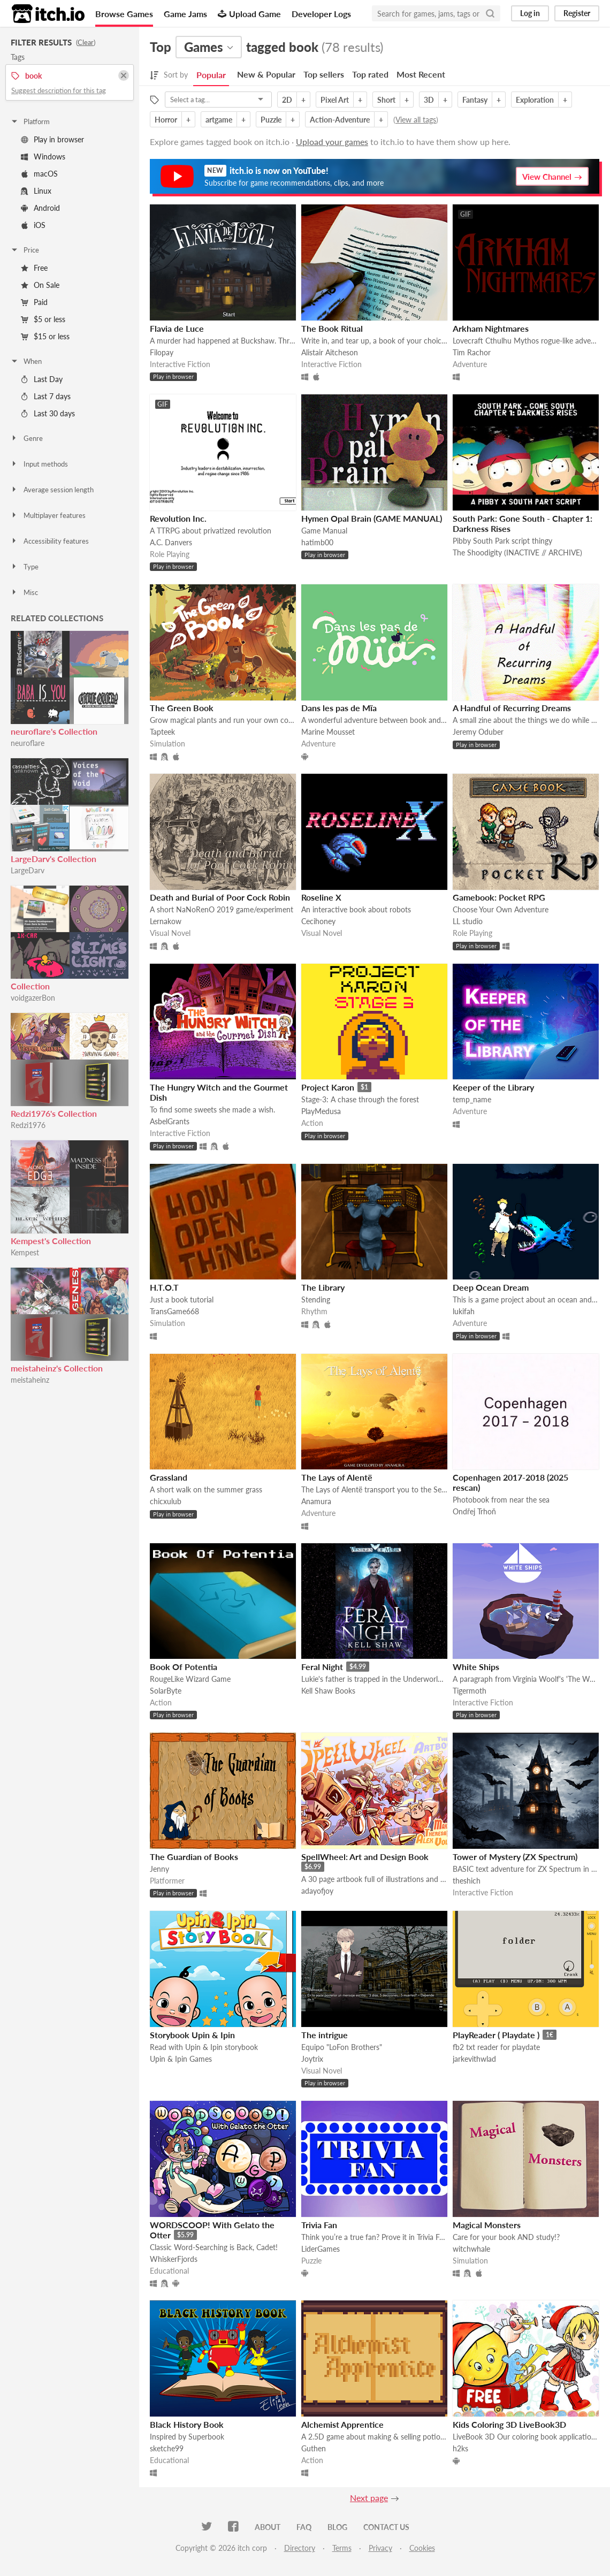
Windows (43, 156)
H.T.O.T (164, 1287)
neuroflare (27, 743)
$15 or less (45, 336)
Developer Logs (321, 14)
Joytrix (312, 2058)
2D (287, 99)
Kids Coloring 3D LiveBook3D (509, 2424)
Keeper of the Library (493, 1087)
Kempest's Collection (51, 1241)
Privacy (380, 2547)
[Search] (490, 13)
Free (34, 267)
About (267, 2527)
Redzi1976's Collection (54, 1113)
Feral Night (322, 1667)
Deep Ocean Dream (491, 1287)
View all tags (415, 119)
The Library (323, 1287)
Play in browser (52, 139)
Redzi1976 (28, 1125)
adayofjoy (317, 1890)
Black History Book (187, 2424)
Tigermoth (469, 1690)
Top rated (370, 74)
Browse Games (124, 14)
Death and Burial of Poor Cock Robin (220, 897)
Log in (530, 13)
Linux (36, 190)
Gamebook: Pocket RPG (499, 897)
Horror (166, 119)
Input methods (39, 464)
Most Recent (420, 74)
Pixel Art (335, 99)
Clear (86, 42)
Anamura (316, 1501)
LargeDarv (27, 870)
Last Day (42, 379)
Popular (211, 75)
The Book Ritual (332, 328)
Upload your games (332, 141)
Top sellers (323, 74)
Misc (24, 592)
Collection (30, 986)
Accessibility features (49, 541)
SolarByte (165, 1690)
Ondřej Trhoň (474, 1511)
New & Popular (266, 74)
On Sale (40, 284)
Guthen (313, 2448)
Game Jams (185, 14)
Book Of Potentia (183, 1667)
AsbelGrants (169, 1121)
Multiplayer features (48, 515)
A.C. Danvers (171, 542)
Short (386, 99)
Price (24, 250)
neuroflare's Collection (54, 731)
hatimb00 (317, 542)
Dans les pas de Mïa (339, 708)
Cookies (422, 2547)
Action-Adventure (340, 119)
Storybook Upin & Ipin (192, 2035)
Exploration (535, 99)
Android (40, 207)
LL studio (468, 921)
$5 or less (43, 319)
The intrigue (324, 2035)
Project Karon (327, 1087)
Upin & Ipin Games (181, 2058)
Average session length (52, 489)
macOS (39, 173)
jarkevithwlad (474, 2058)
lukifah (464, 1311)
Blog (337, 2527)
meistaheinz (30, 1379)
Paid (34, 302)
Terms (342, 2547)
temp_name (472, 1099)
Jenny (159, 1868)
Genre (26, 438)
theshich (467, 1880)
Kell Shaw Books (328, 1690)
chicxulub (165, 1501)
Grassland (168, 1477)
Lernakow (165, 921)
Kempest (25, 1252)
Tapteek (162, 731)
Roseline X (321, 897)
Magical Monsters (487, 2225)
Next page (369, 2498)
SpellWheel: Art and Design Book (365, 1856)
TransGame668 (174, 1311)
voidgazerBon (33, 997)
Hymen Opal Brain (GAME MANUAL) (371, 518)
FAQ (303, 2527)
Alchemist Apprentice (342, 2424)
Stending (315, 1299)
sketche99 (167, 2448)
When (26, 361)
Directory (299, 2547)
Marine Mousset (328, 731)
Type (24, 566)
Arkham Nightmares (491, 328)
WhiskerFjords (173, 2258)
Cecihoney (318, 921)
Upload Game (249, 14)
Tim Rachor (472, 352)
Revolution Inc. (178, 518)
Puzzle (271, 119)
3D (429, 99)
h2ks (460, 2448)
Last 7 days (46, 396)
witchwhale (471, 2248)
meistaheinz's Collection (57, 1368)
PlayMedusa (321, 1111)
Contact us (386, 2527)
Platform (30, 121)
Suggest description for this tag (58, 90)
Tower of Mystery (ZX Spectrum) (515, 1856)
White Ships (476, 1667)
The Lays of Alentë (336, 1477)
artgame (218, 119)
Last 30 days (48, 413)
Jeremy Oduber (478, 731)
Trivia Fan (319, 2225)
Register (576, 13)
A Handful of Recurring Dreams (512, 708)
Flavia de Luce (177, 328)
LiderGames (320, 2248)
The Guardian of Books (194, 1856)
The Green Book (182, 708)
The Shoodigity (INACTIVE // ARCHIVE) (517, 552)
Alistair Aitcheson (329, 352)
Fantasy (474, 99)
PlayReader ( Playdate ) (496, 2035)
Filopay (161, 352)
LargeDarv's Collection (53, 858)
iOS (33, 225)
